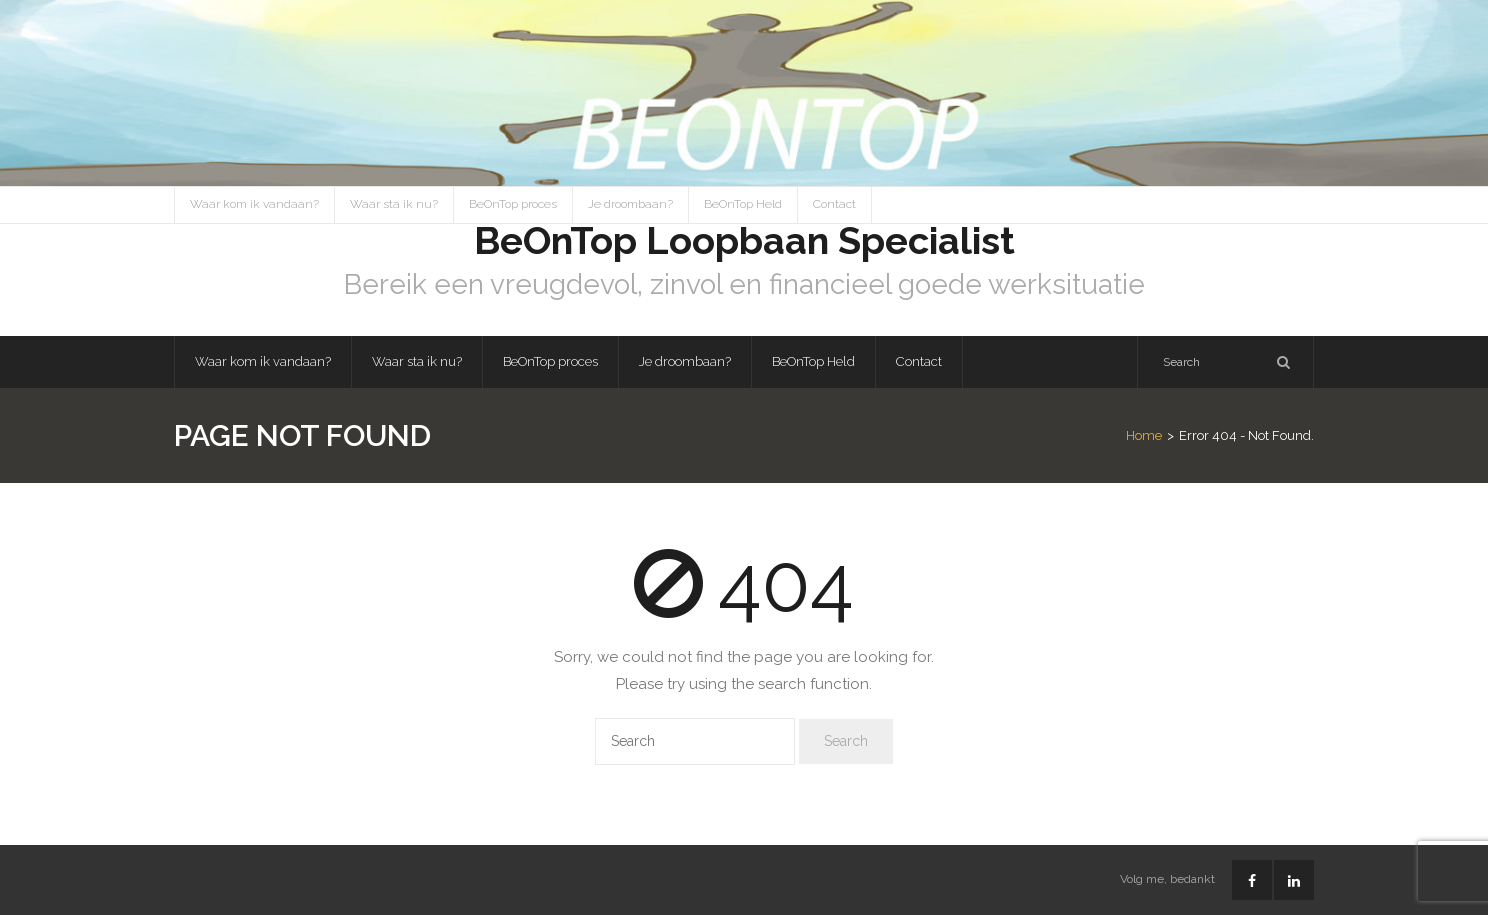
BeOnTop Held (743, 204)
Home (1144, 435)
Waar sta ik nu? (394, 204)
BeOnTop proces (513, 204)
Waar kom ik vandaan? (254, 204)
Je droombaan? (630, 204)
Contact (834, 204)
